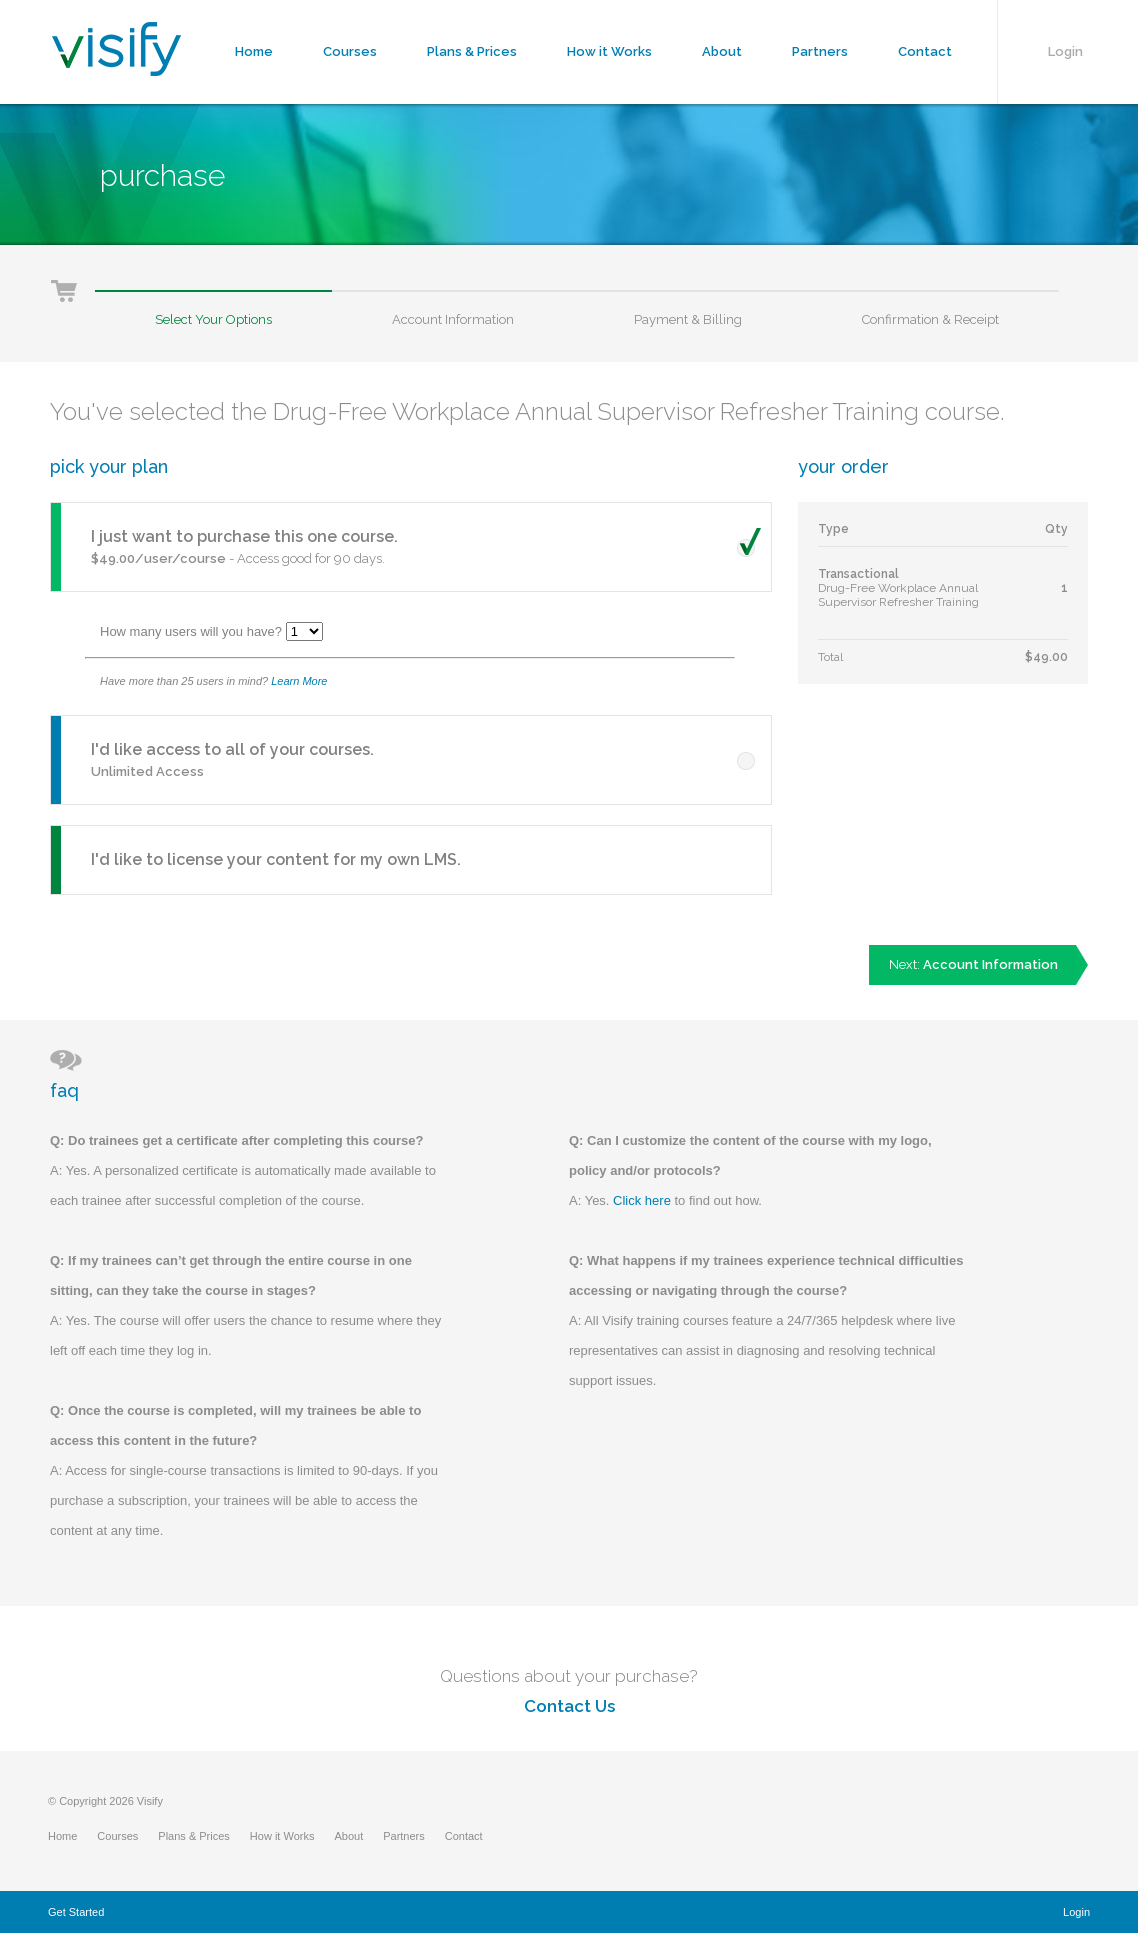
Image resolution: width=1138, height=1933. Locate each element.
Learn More (299, 681)
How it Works (609, 51)
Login (1065, 51)
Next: (973, 964)
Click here (642, 1200)
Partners (820, 51)
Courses (350, 51)
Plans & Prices (472, 51)
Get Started (76, 1912)
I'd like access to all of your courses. (232, 749)
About (722, 51)
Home (254, 51)
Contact (925, 51)
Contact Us (569, 1706)
